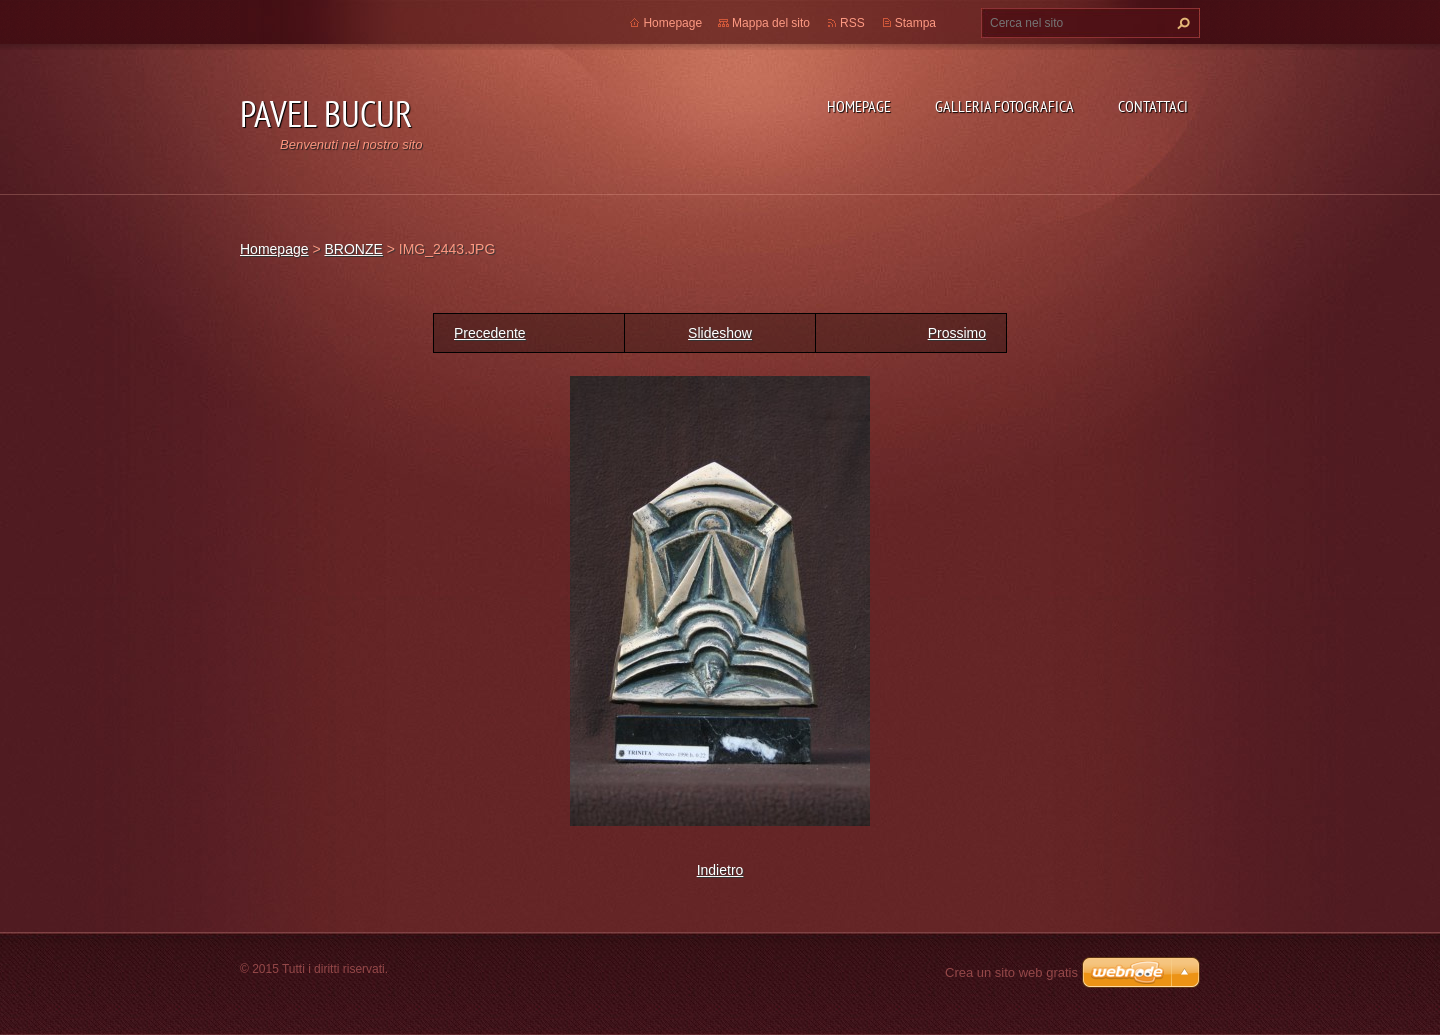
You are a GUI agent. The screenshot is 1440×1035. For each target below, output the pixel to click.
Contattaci (1153, 106)
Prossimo (957, 333)
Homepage (859, 106)
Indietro (720, 870)
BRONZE (353, 249)
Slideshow (720, 333)
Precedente (490, 333)
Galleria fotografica (1004, 106)
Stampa (915, 23)
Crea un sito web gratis (1011, 972)
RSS (852, 23)
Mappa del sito (771, 23)
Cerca (1181, 23)
